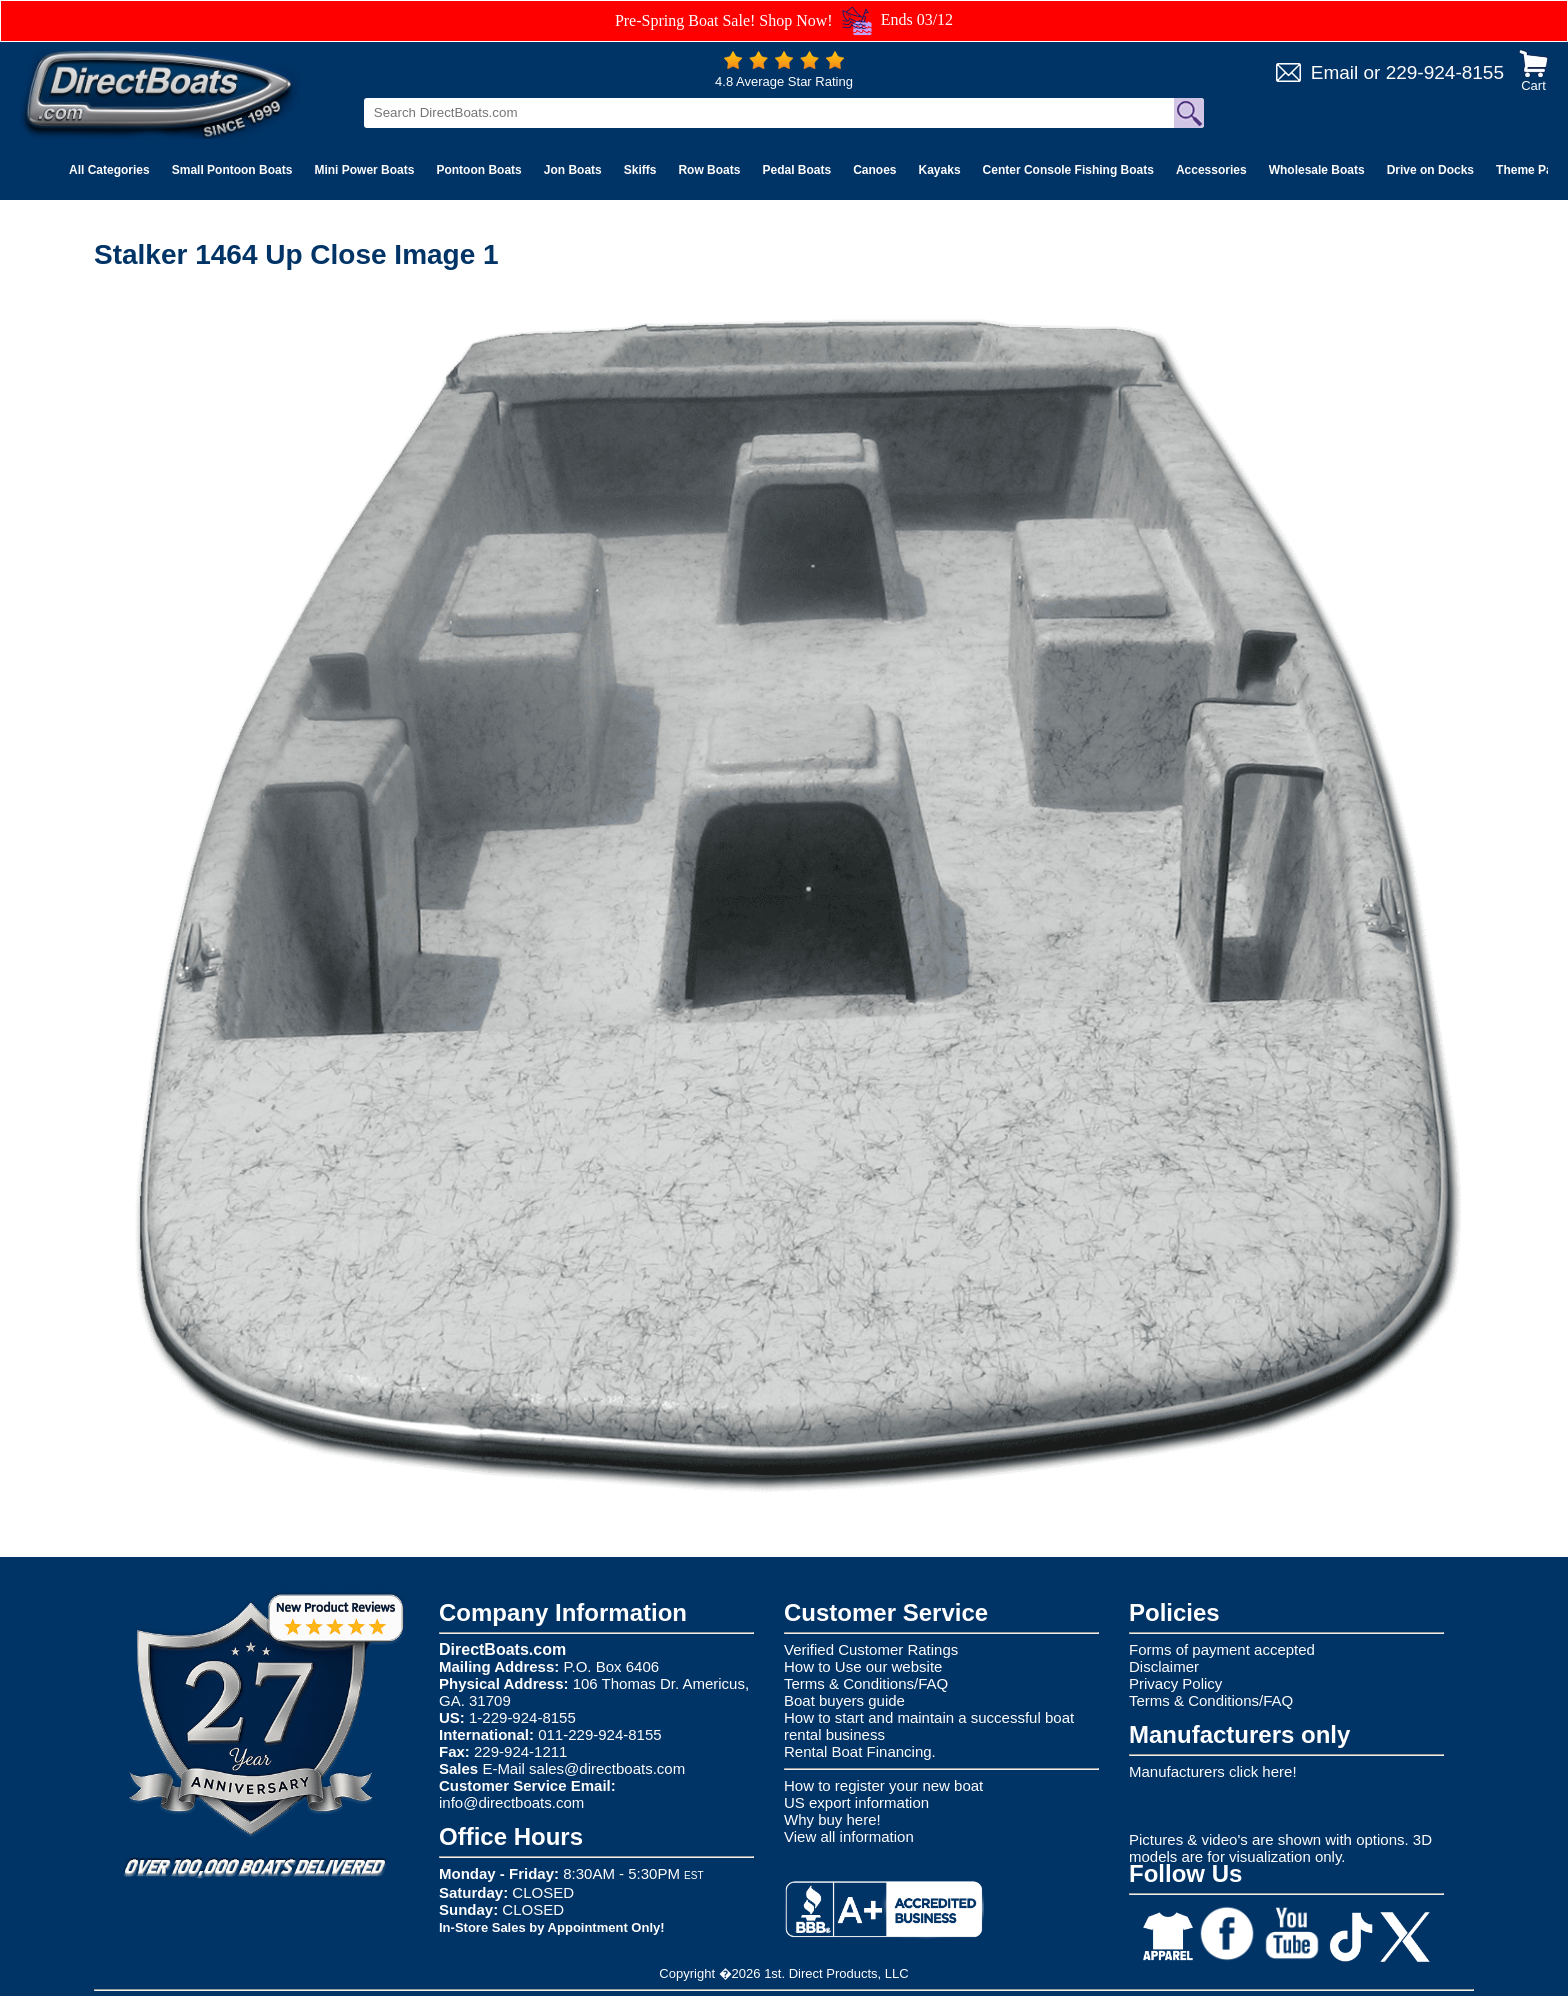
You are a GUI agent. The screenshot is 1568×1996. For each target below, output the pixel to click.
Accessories (1211, 170)
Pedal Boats (796, 170)
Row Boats (709, 170)
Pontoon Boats (478, 170)
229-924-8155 (1445, 72)
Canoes (874, 170)
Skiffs (640, 170)
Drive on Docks (1430, 170)
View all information (849, 1836)
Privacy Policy (1175, 1683)
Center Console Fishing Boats (1068, 170)
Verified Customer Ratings (871, 1649)
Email (1335, 72)
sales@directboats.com (607, 1768)
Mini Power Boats (364, 170)
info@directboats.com (511, 1802)
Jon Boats (573, 170)
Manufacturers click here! (1213, 1771)
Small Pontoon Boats (232, 170)
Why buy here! (832, 1819)
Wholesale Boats (1317, 170)
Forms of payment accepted (1222, 1649)
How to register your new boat (883, 1785)
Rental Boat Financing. (860, 1751)
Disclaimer (1164, 1666)
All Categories (109, 170)
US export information (856, 1802)
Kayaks (940, 170)
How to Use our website (863, 1666)
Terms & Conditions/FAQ (866, 1683)
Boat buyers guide (844, 1700)
